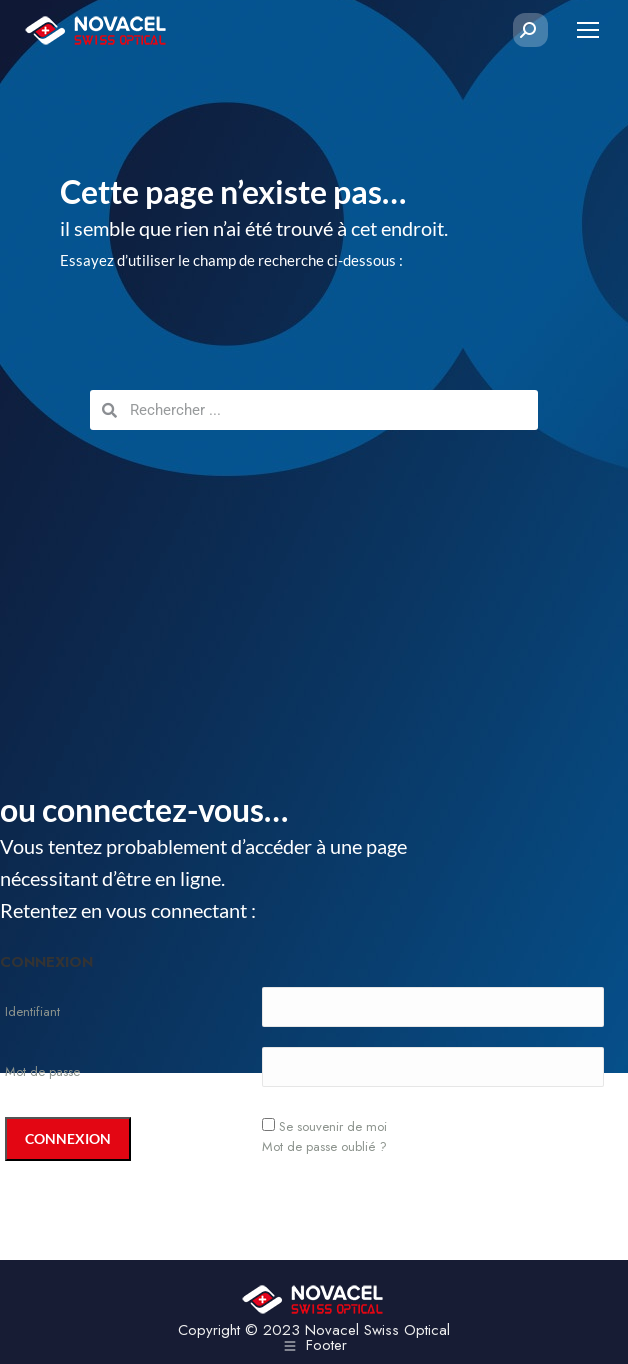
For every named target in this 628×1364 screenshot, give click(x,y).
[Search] (528, 30)
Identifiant (32, 1011)
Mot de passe (42, 1071)
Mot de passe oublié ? (324, 1146)
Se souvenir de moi (333, 1126)
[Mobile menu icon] (588, 30)
